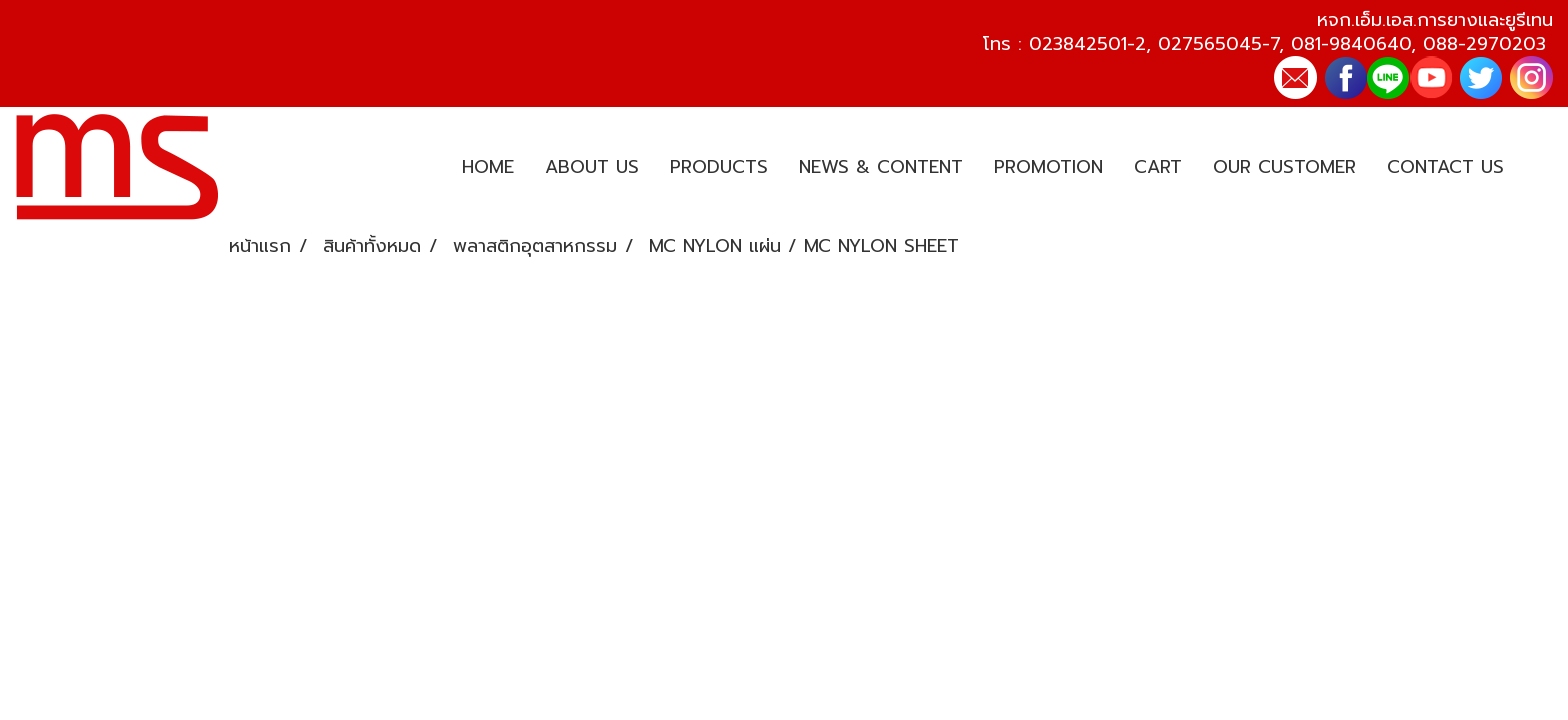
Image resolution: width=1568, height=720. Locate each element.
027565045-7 (1218, 44)
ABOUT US (592, 167)
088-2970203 (1484, 44)
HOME (488, 167)
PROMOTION (1048, 167)
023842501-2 (1087, 44)
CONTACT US (1445, 167)
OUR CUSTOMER (1284, 167)
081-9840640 (1351, 44)
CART (1158, 167)
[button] (1537, 168)
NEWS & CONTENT (881, 167)
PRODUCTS (719, 167)
